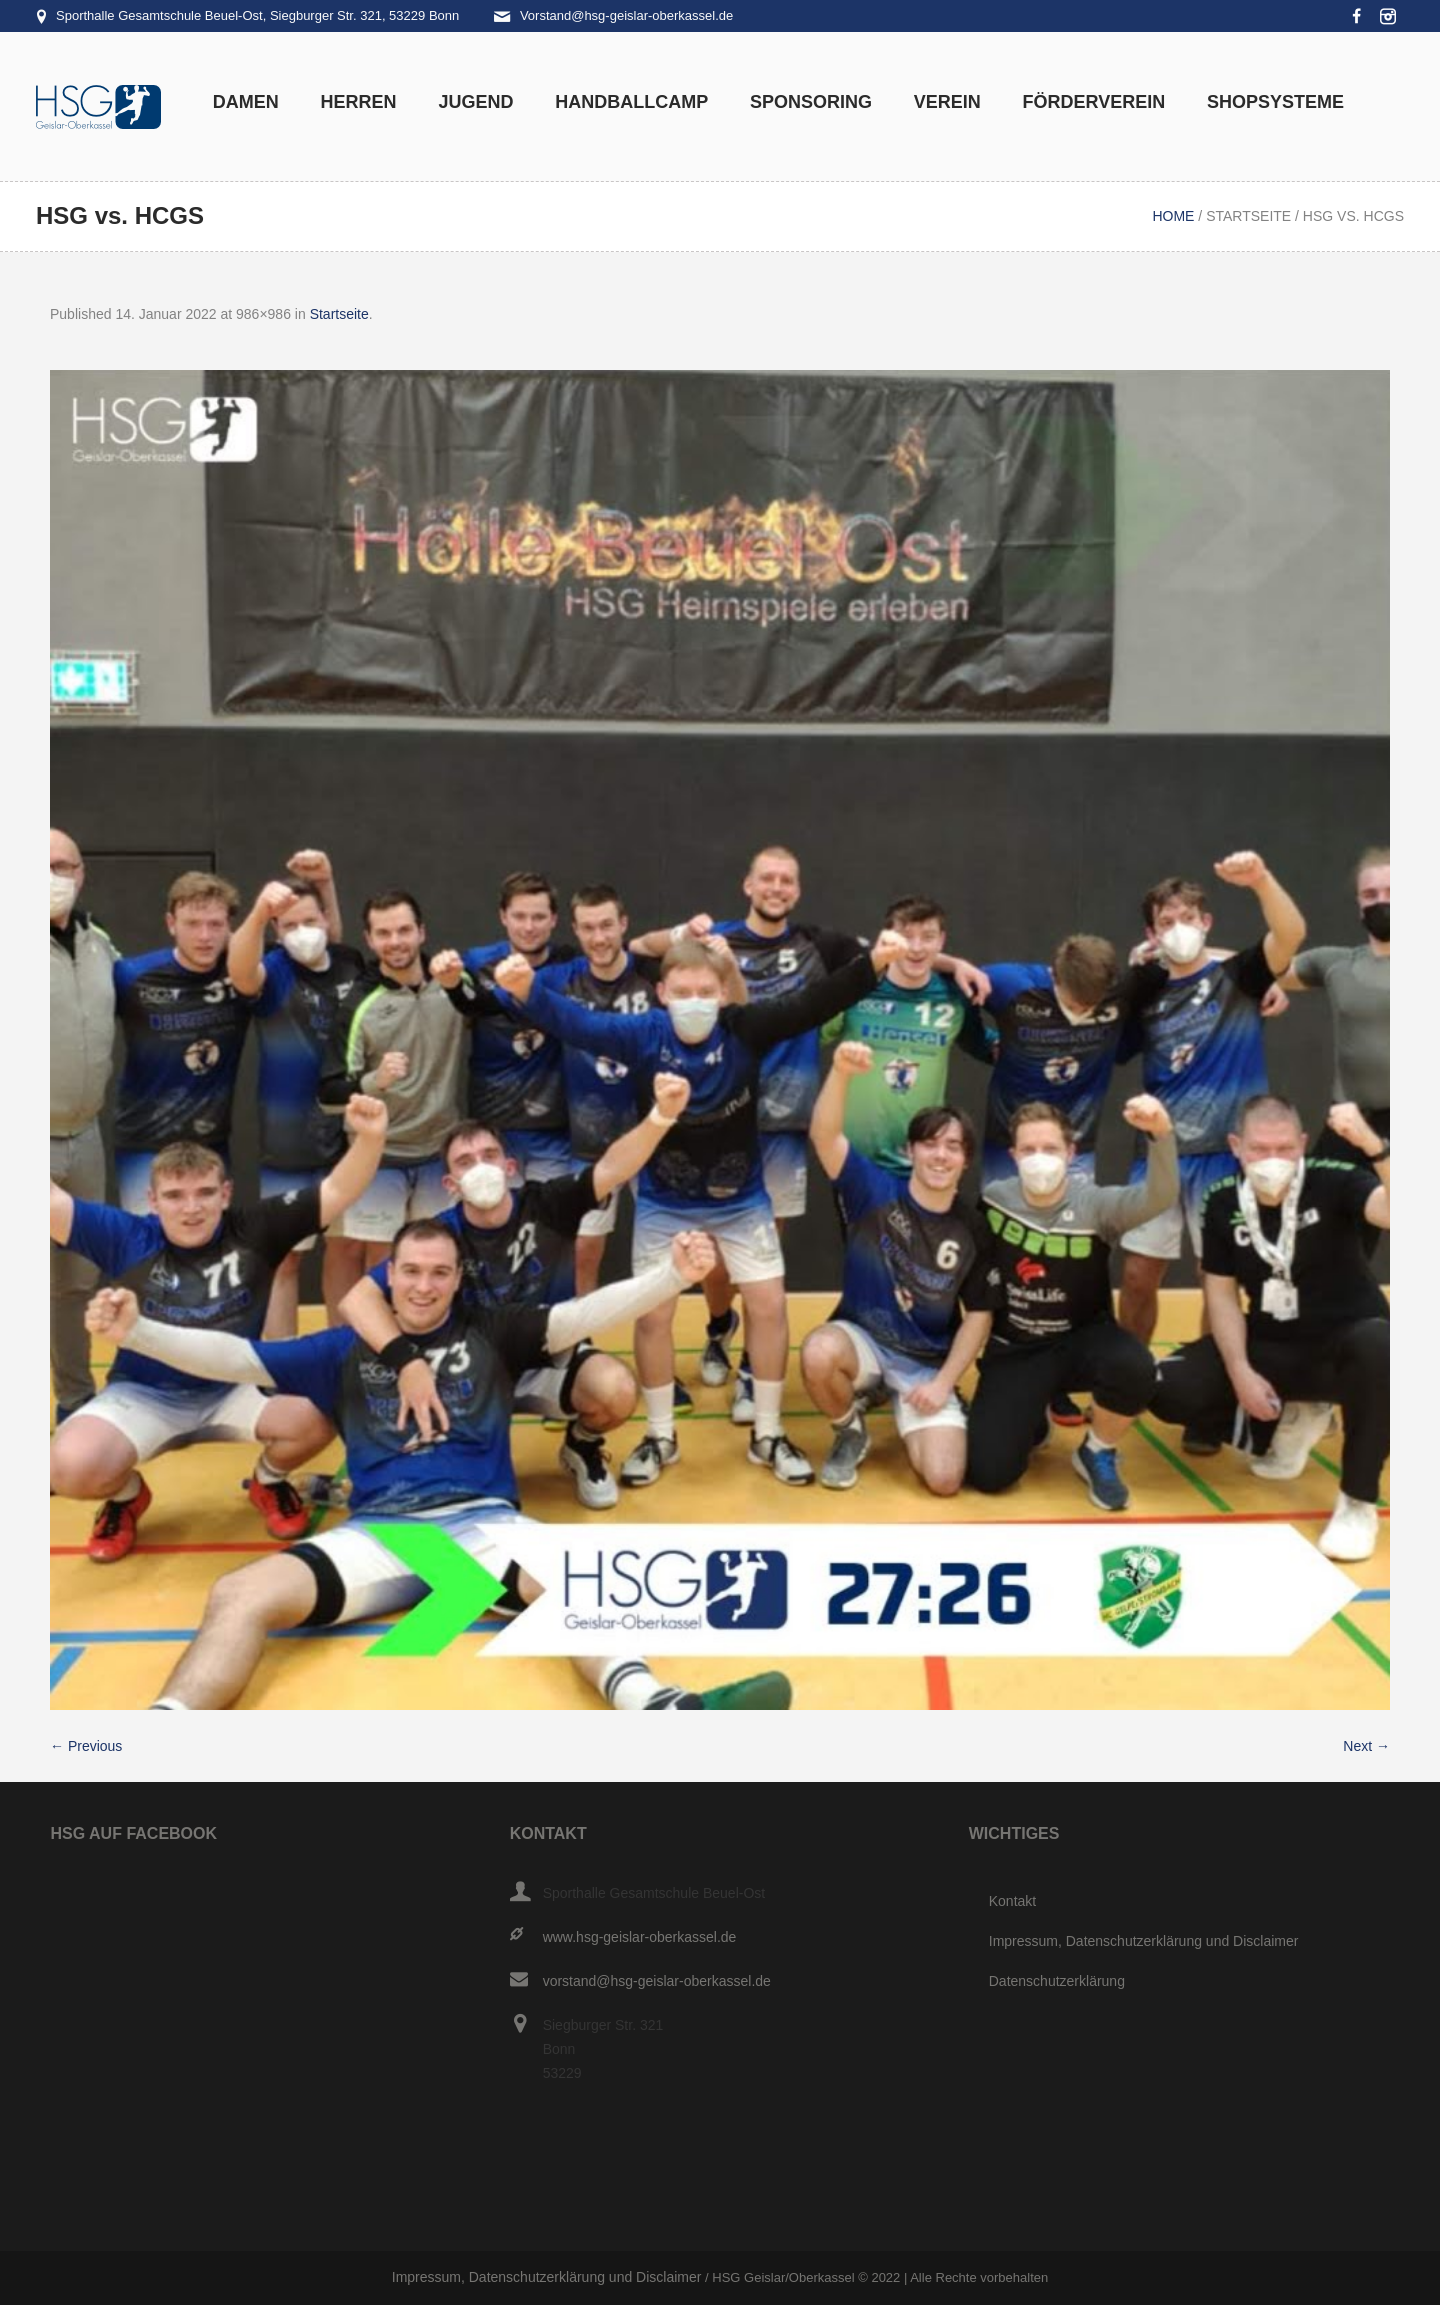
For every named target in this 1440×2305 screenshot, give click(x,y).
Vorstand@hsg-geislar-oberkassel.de (626, 15)
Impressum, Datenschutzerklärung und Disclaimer (1144, 1941)
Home (1173, 216)
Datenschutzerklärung (1057, 1981)
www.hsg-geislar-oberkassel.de (640, 1937)
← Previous (86, 1746)
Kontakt (1012, 1901)
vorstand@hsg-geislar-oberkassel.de (657, 1981)
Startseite (1248, 216)
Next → (1366, 1746)
